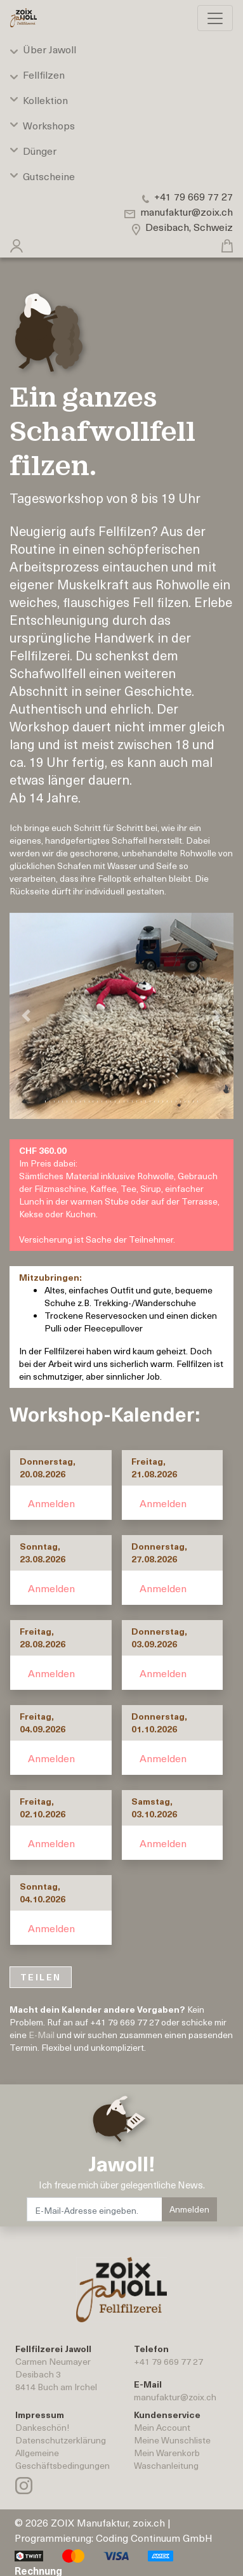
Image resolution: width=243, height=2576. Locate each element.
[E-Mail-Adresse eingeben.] (95, 2209)
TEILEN (40, 1977)
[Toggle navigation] (215, 18)
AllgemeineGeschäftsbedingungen (62, 2459)
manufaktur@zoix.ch (175, 2396)
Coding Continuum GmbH (154, 2537)
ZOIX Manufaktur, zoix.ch (108, 2522)
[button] (16, 243)
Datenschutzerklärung (60, 2440)
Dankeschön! (42, 2427)
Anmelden (51, 1502)
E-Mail (42, 2034)
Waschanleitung (166, 2465)
